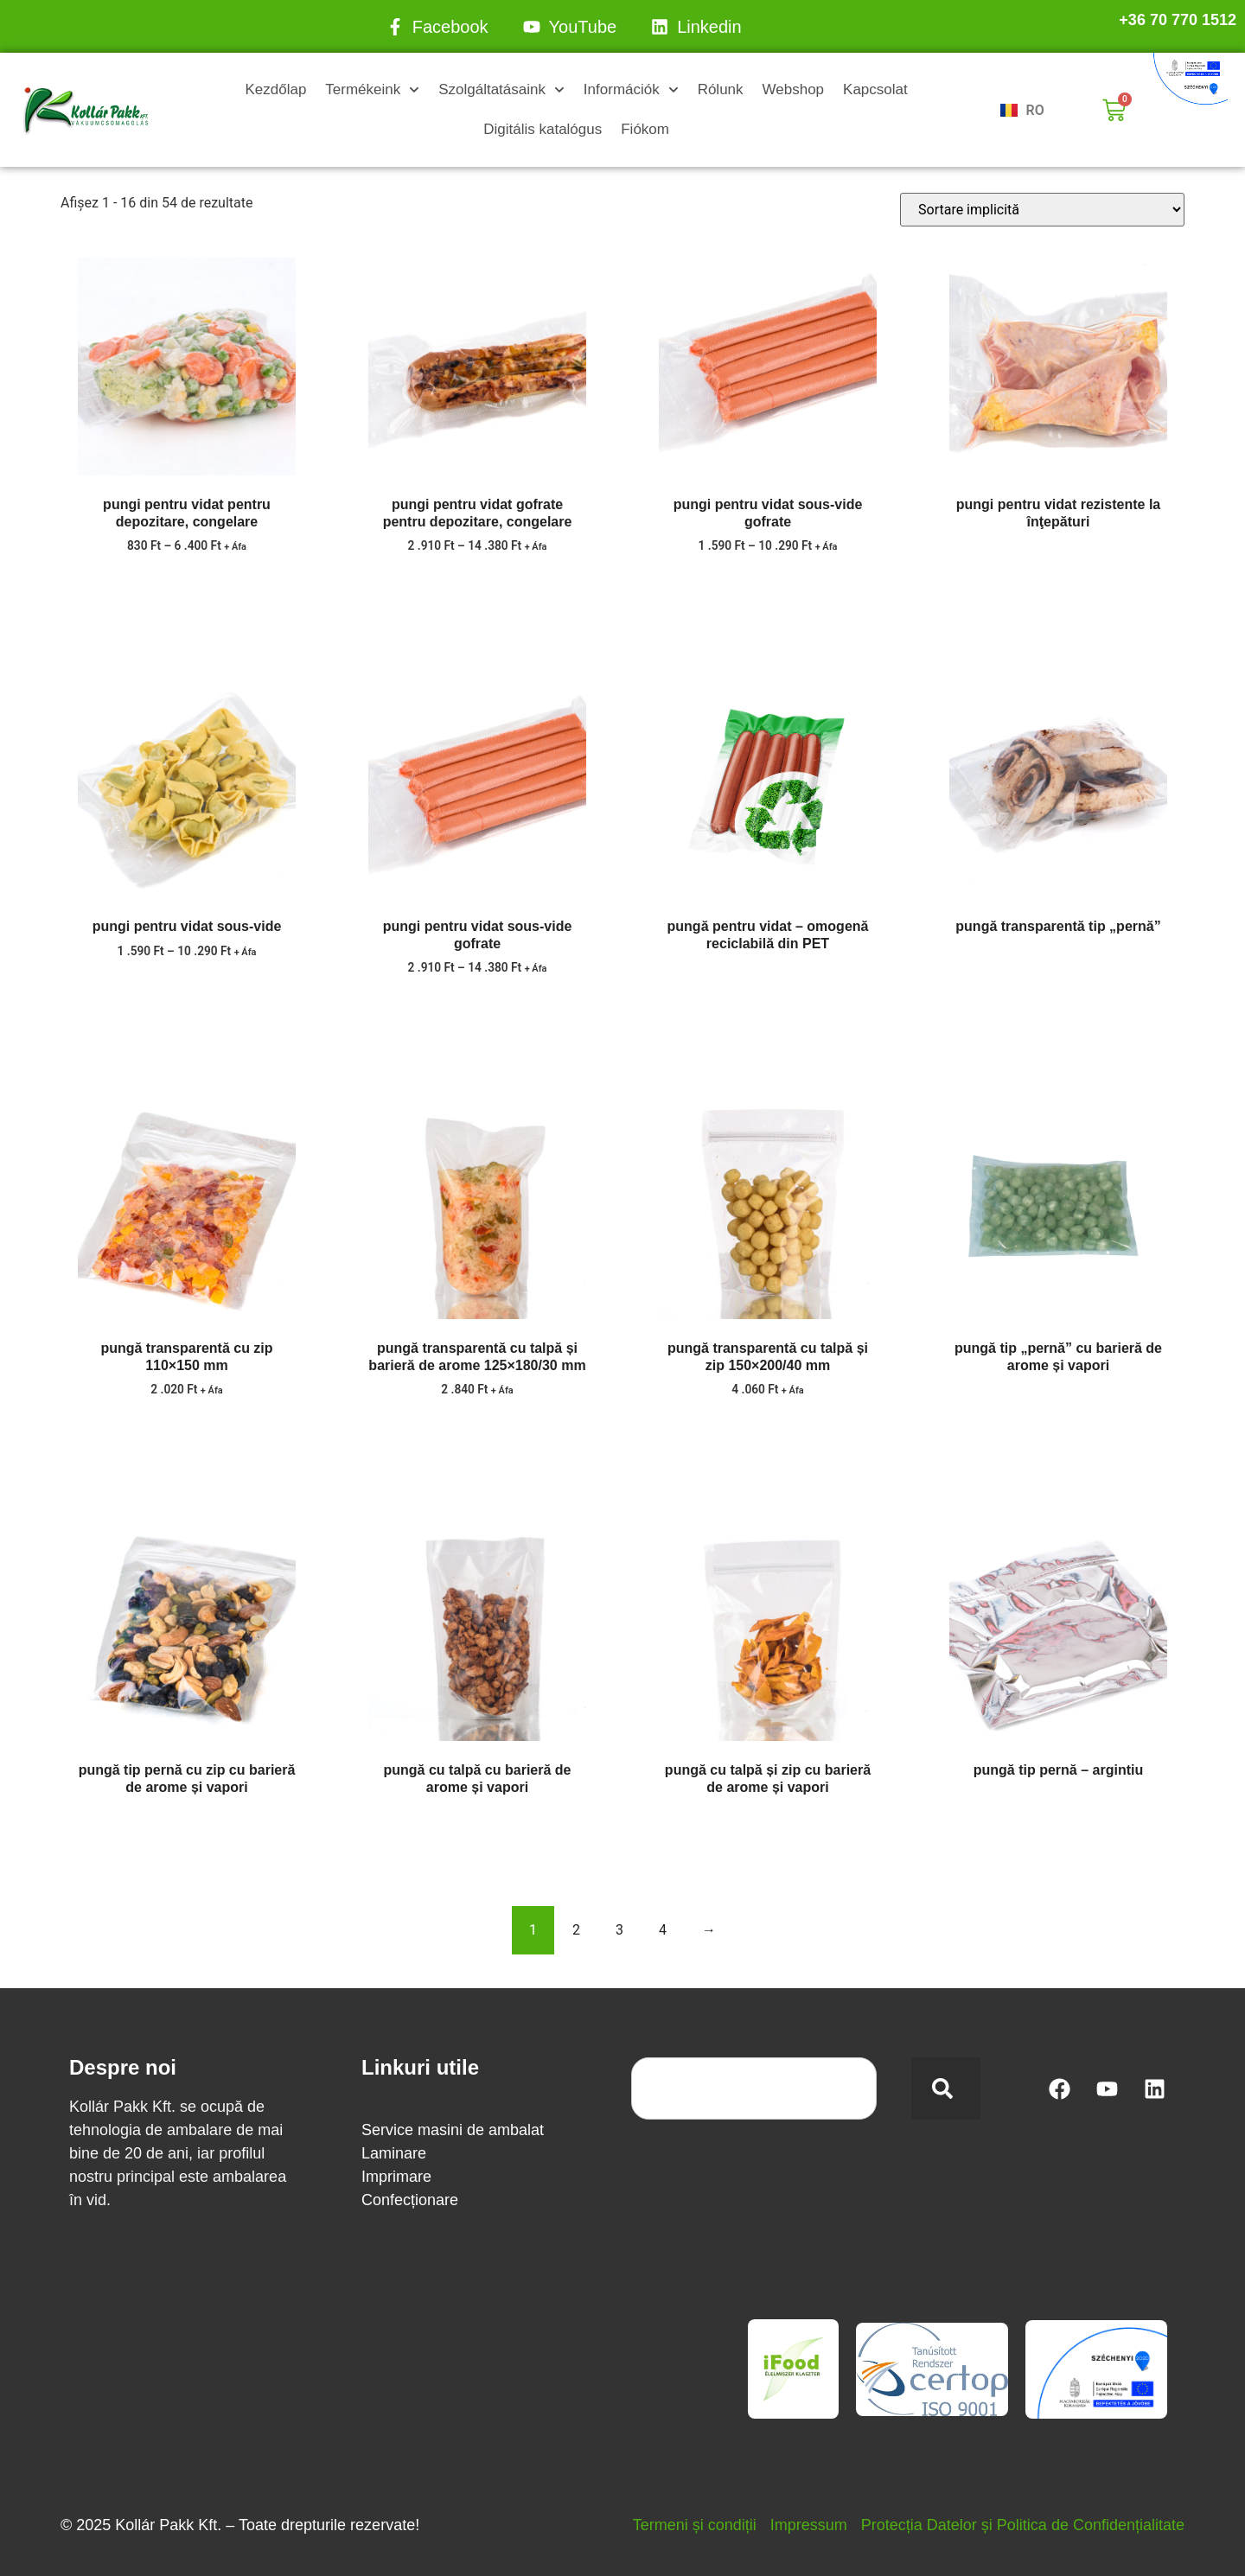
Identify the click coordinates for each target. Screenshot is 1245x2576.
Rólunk (721, 89)
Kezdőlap (275, 89)
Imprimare (396, 2176)
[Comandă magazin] (1042, 209)
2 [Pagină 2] (576, 1930)
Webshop (794, 89)
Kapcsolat (875, 89)
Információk (631, 90)
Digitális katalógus (542, 129)
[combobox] (754, 2088)
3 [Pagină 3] (619, 1930)
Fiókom (645, 129)
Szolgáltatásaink (501, 90)
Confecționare (409, 2200)
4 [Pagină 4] (663, 1930)
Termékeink (372, 90)
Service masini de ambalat (452, 2130)
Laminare (393, 2153)
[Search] (945, 2088)
